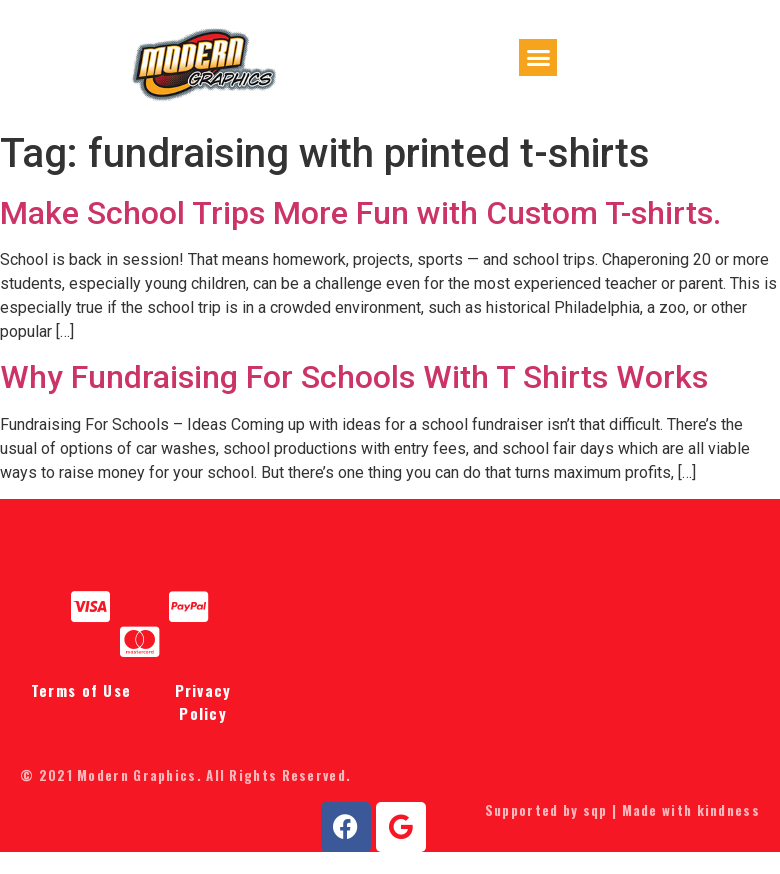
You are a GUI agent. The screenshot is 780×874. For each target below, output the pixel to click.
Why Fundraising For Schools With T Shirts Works (354, 400)
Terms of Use (81, 713)
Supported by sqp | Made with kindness (622, 832)
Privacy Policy (203, 724)
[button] (538, 72)
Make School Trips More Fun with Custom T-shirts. (360, 235)
